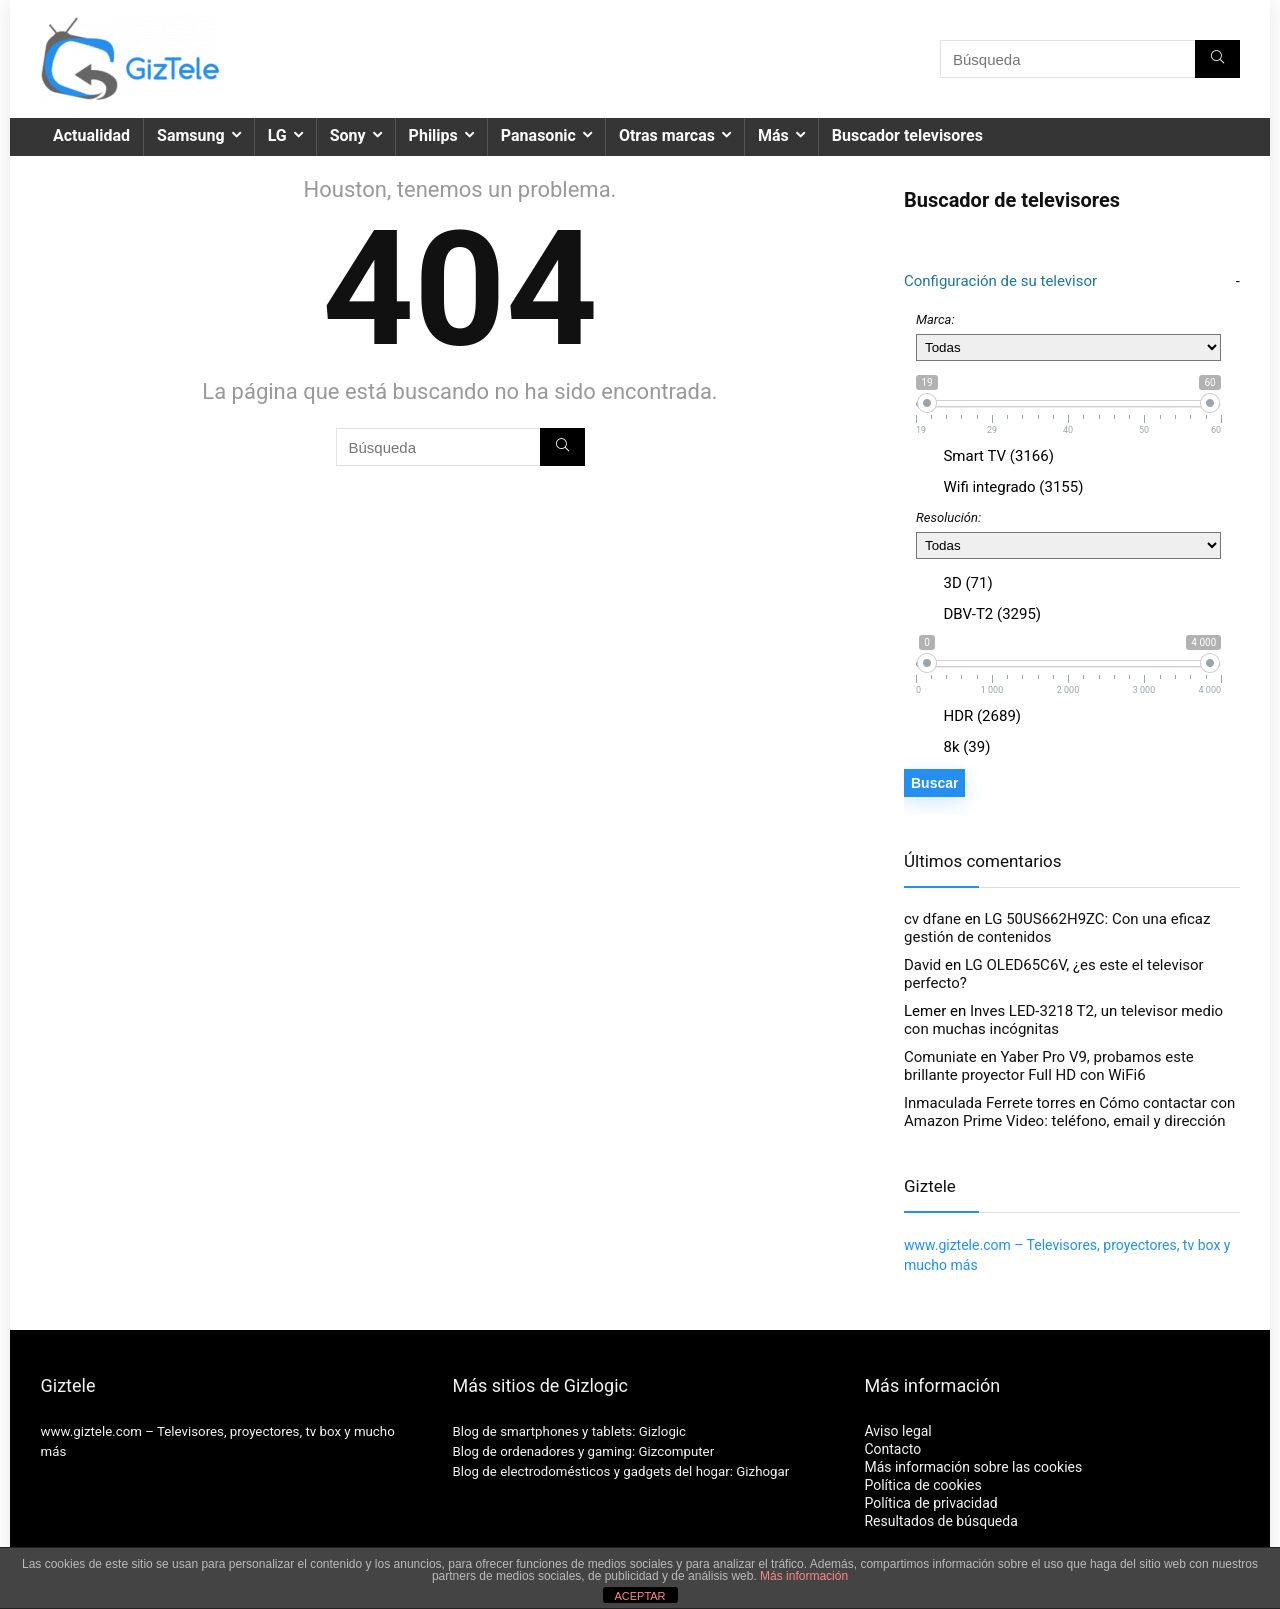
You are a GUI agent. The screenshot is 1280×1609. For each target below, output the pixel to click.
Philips (433, 135)
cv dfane (932, 919)
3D (966, 583)
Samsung (191, 135)
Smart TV (997, 456)
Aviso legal (897, 1431)
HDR (980, 716)
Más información (804, 1576)
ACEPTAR (639, 1596)
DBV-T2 (990, 614)
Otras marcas (667, 135)
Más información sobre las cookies (973, 1467)
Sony (348, 135)
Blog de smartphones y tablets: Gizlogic (569, 1431)
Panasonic (538, 135)
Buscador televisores (907, 135)
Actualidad (91, 135)
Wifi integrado (1012, 487)
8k (965, 747)
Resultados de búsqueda (940, 1521)
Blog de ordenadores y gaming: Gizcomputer (583, 1451)
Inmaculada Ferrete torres (990, 1103)
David (922, 965)
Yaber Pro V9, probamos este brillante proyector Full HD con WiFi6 (1049, 1066)
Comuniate (940, 1057)
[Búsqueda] (1217, 59)
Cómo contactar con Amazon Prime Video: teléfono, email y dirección (1069, 1112)
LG (277, 135)
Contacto (892, 1449)
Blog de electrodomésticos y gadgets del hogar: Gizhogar (620, 1471)
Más (773, 135)
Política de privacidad (930, 1503)
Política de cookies (922, 1485)
